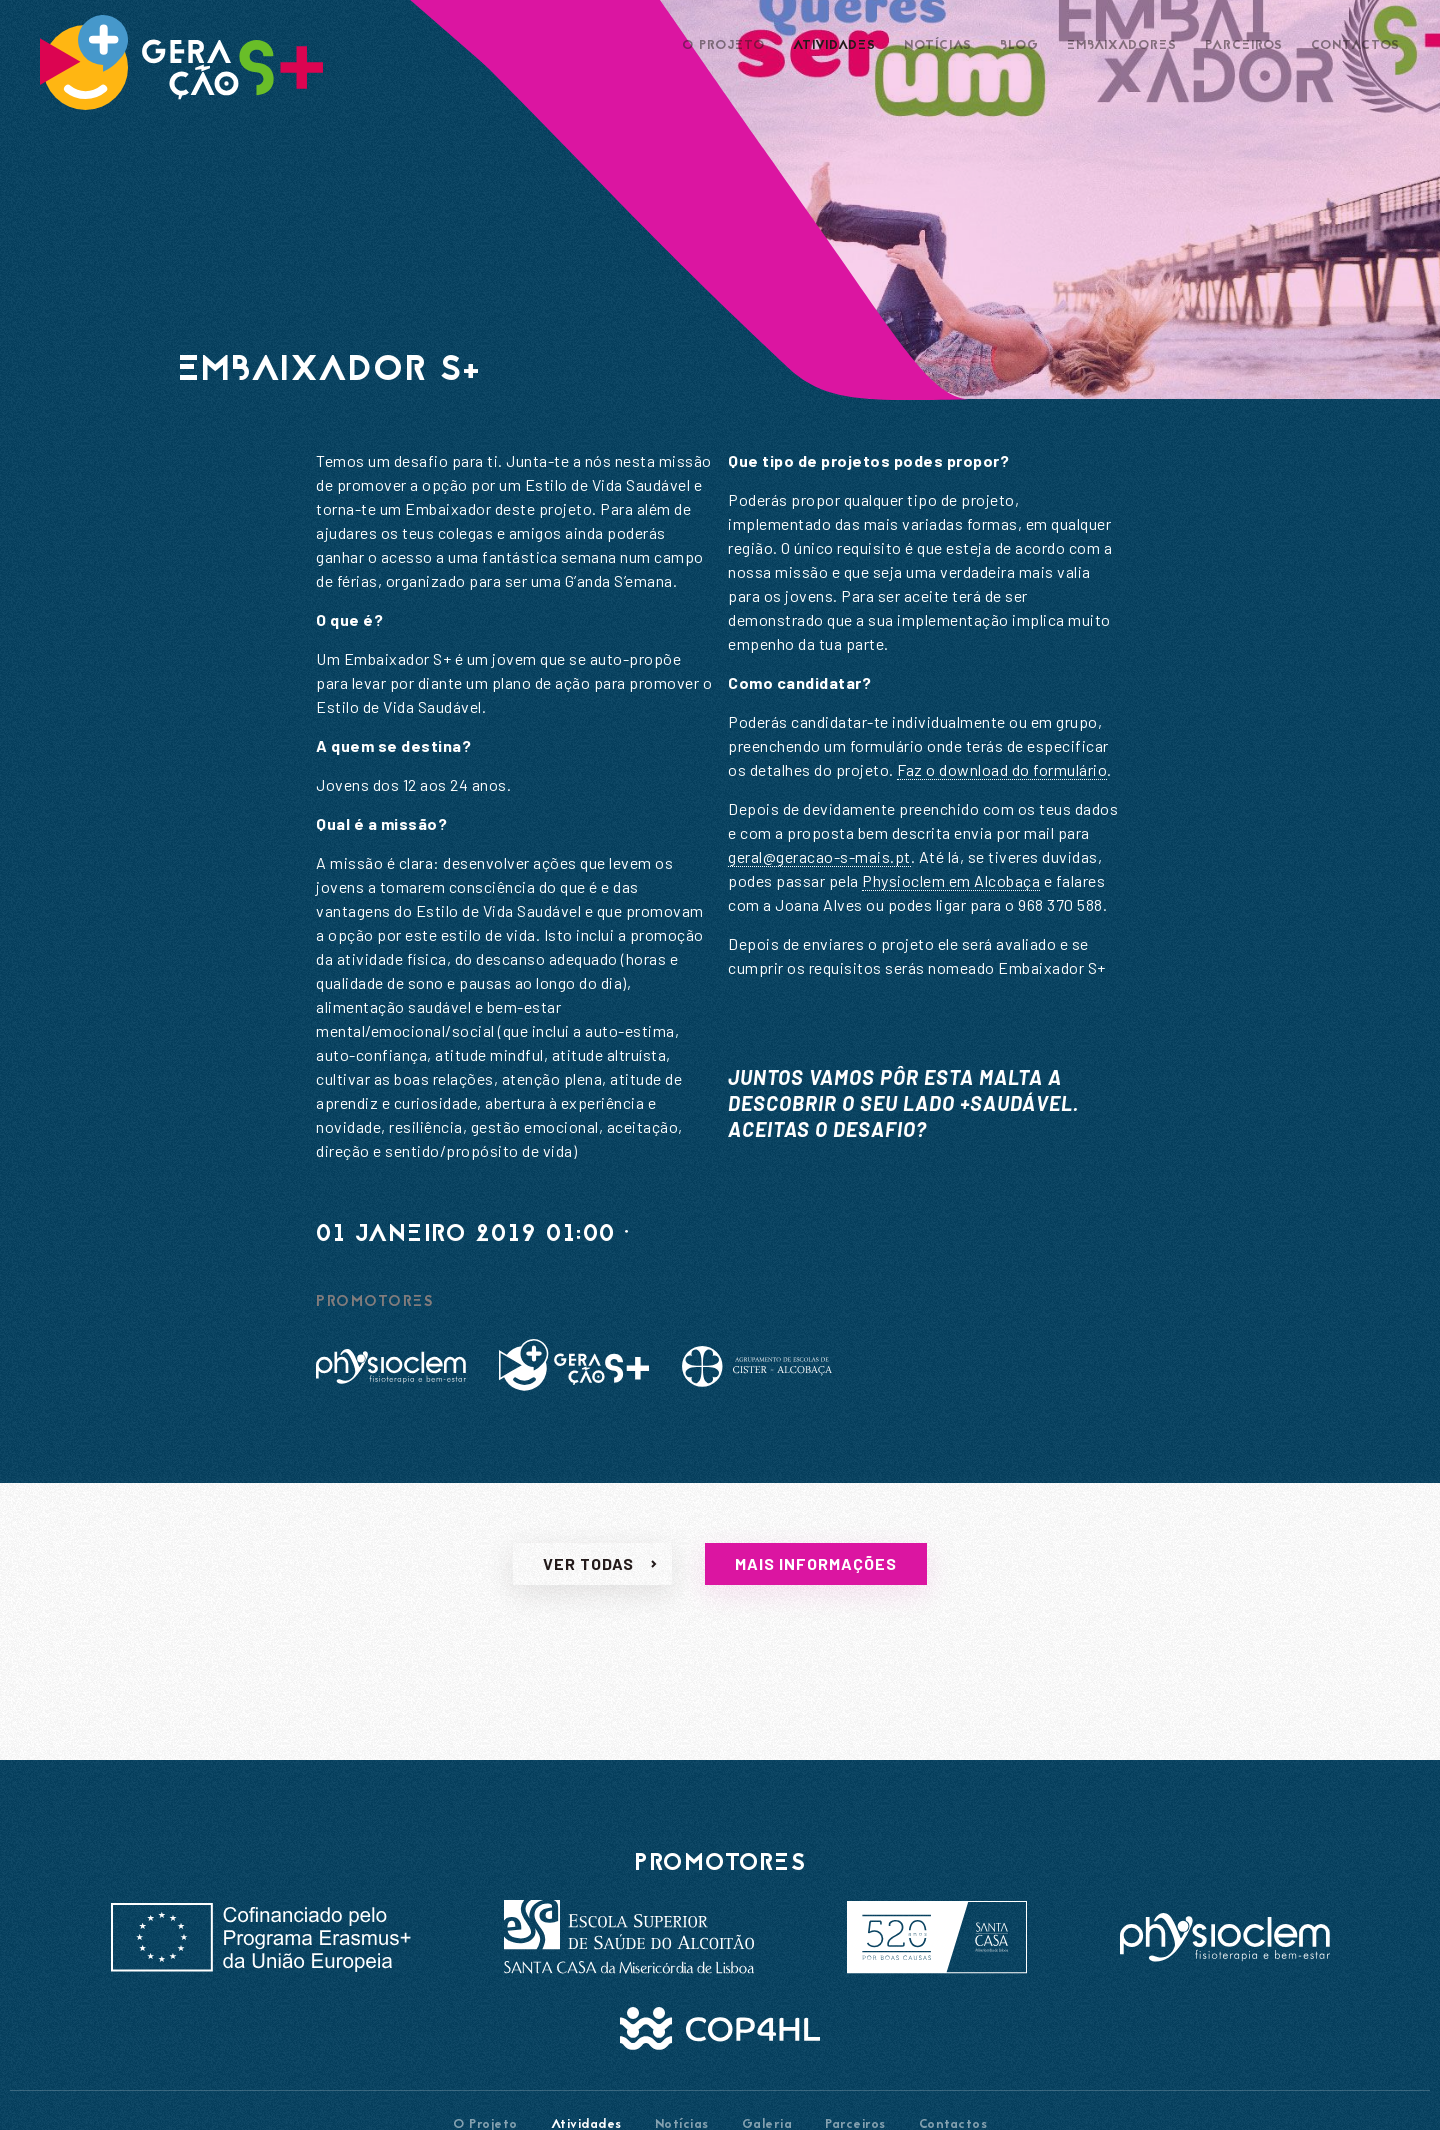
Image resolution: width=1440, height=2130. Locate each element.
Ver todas (588, 1579)
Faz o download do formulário (1002, 769)
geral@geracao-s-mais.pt (819, 856)
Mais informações (816, 1579)
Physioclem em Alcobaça (951, 880)
